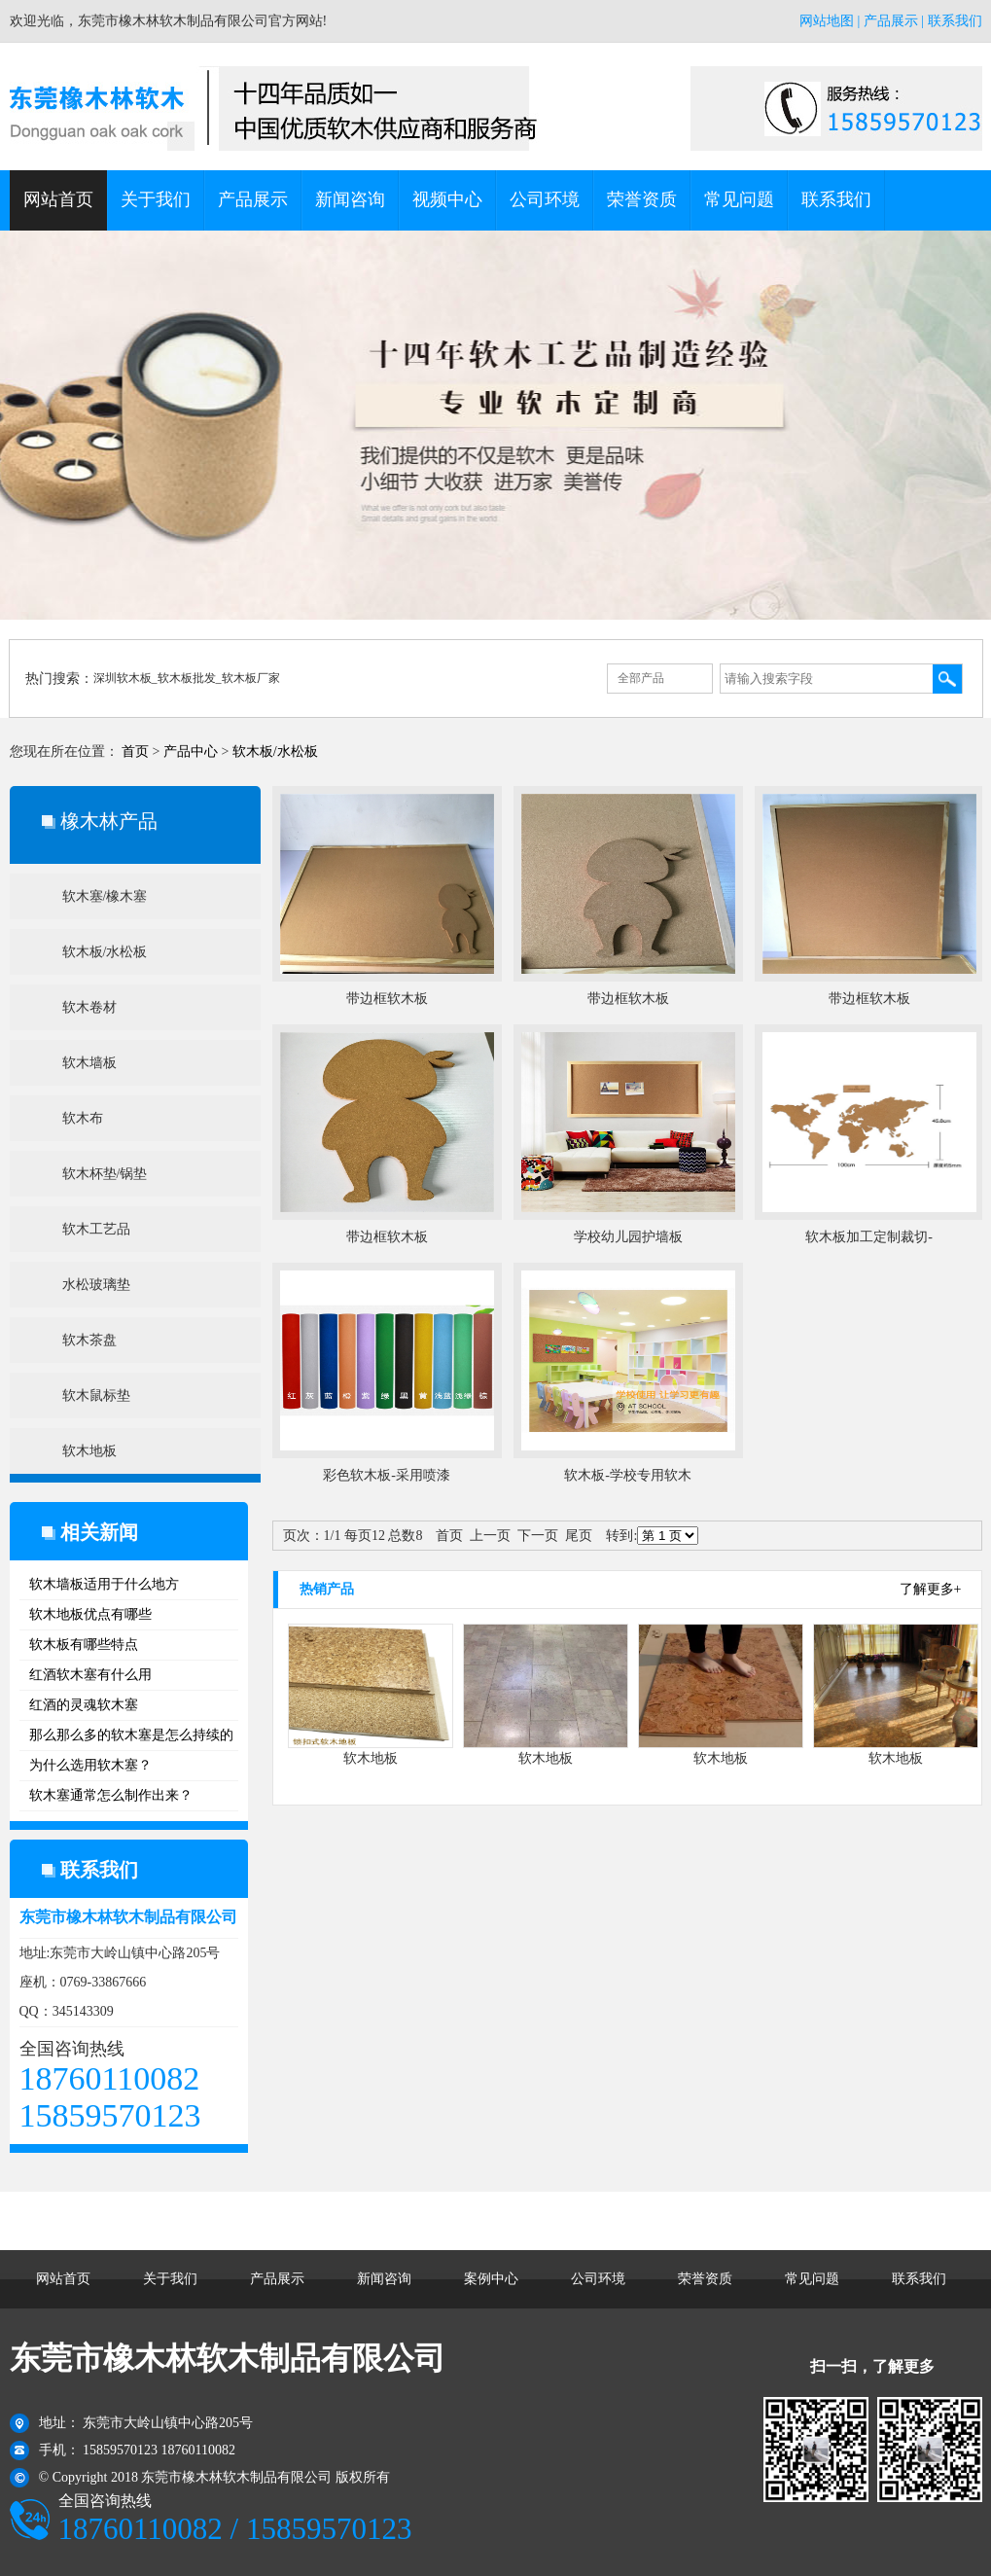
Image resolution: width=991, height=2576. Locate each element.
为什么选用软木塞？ (90, 1765)
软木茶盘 (89, 1340)
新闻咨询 (350, 199)
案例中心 (491, 2279)
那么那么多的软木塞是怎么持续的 (131, 1735)
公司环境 (545, 199)
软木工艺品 (96, 1229)
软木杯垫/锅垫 (105, 1173)
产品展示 (891, 21)
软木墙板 (89, 1062)
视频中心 (447, 199)
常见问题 (739, 199)
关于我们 (156, 199)
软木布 (82, 1118)
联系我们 (955, 21)
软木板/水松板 (275, 751)
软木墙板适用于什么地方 (104, 1584)
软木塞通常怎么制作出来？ (111, 1795)
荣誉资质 (642, 199)
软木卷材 (89, 1007)
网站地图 (826, 21)
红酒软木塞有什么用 (90, 1674)
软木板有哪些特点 (83, 1644)
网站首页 (58, 199)
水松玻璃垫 (96, 1284)
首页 (135, 751)
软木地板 (89, 1451)
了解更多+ (931, 1589)
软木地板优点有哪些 (90, 1614)
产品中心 (190, 751)
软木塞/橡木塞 (105, 896)
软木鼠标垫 (96, 1395)
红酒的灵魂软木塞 (83, 1705)
